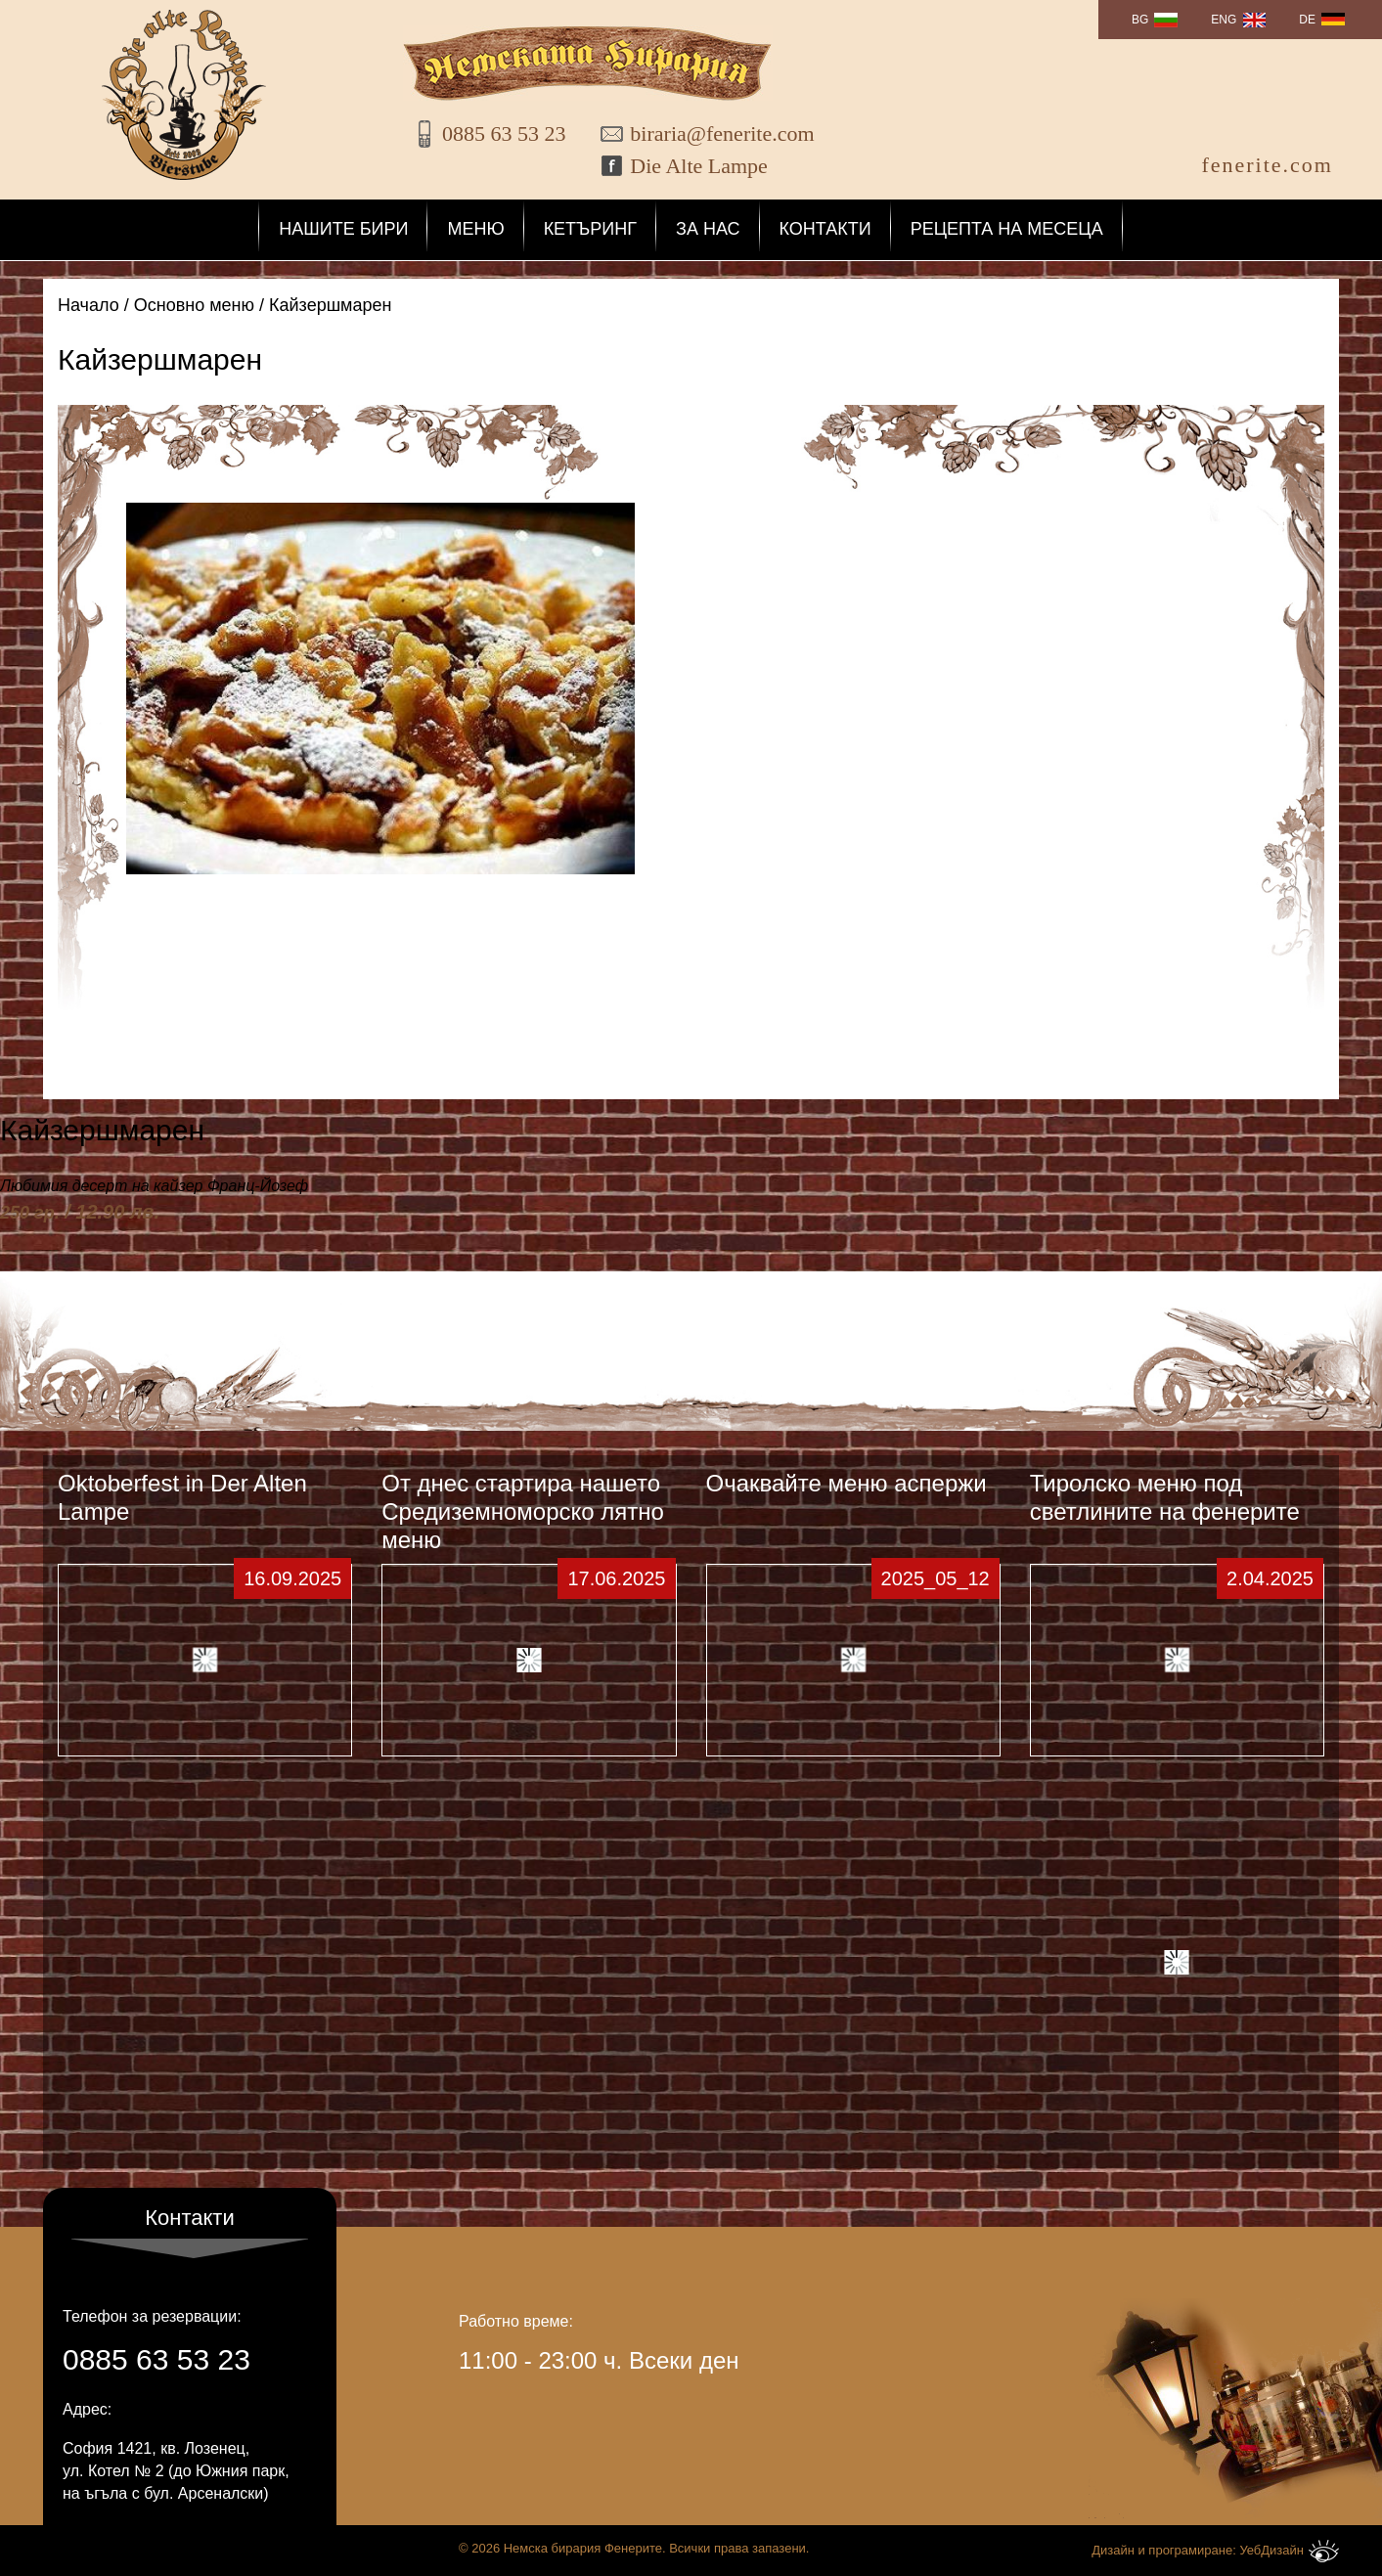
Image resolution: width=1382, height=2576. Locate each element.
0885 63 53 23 (504, 133)
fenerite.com (1267, 165)
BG (1140, 19)
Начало (88, 305)
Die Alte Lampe (699, 166)
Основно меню (194, 305)
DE (1307, 19)
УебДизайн (1289, 2551)
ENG (1223, 19)
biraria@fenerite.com (709, 133)
